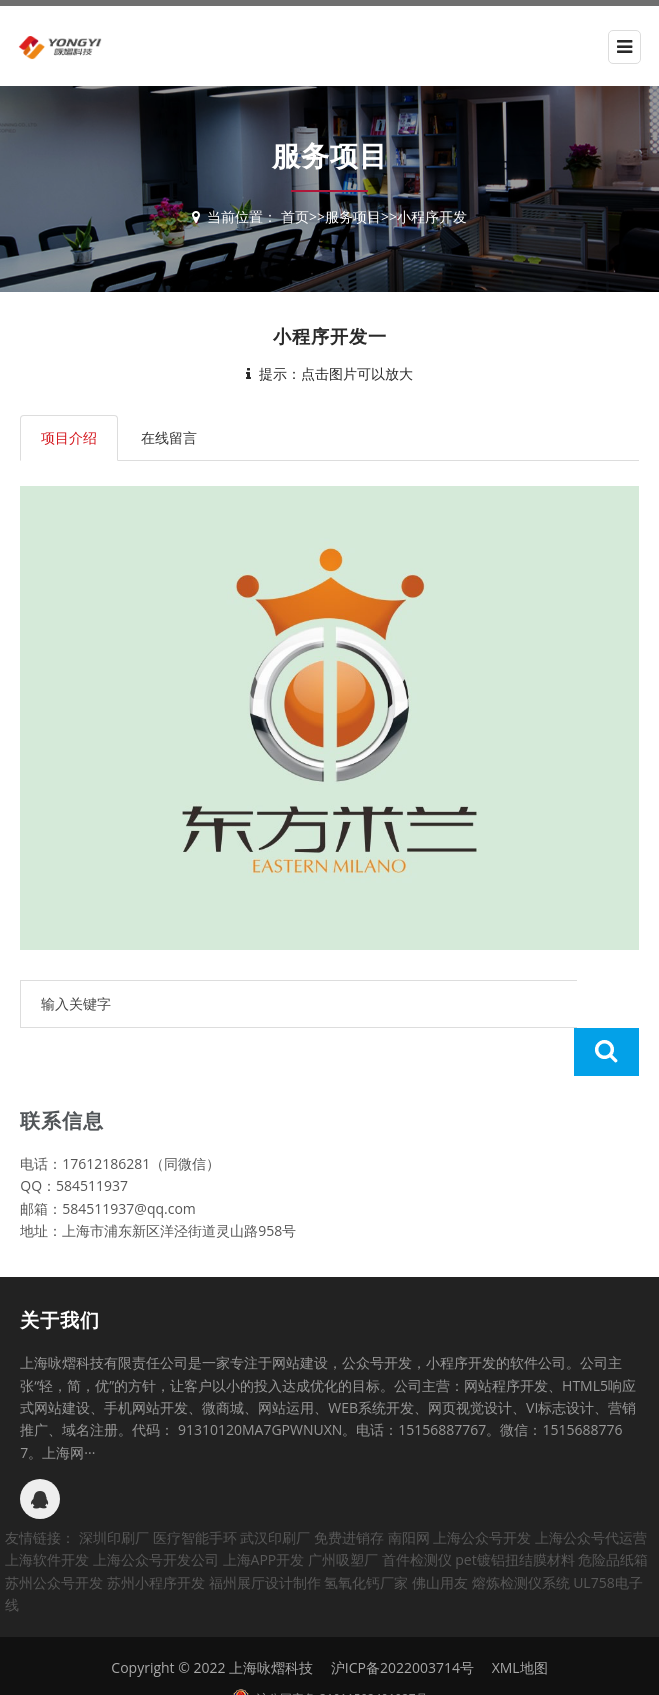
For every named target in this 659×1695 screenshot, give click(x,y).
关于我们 (60, 1272)
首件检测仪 (417, 1511)
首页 (295, 216)
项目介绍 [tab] (69, 437)
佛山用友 (440, 1534)
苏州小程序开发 (156, 1534)
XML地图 (520, 1619)
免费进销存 (349, 1489)
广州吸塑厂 (343, 1511)
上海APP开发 (264, 1511)
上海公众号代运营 (591, 1489)
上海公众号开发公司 (156, 1511)
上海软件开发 (47, 1511)
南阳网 (409, 1489)
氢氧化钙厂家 (366, 1534)
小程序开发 (432, 216)
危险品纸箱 (613, 1511)
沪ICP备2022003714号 (402, 1619)
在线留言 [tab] (169, 437)
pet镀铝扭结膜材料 (514, 1511)
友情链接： (40, 1489)
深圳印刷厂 (114, 1489)
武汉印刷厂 (275, 1489)
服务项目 (353, 216)
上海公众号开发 (482, 1489)
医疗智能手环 (195, 1489)
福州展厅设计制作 (265, 1534)
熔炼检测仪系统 (521, 1534)
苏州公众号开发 (54, 1534)
